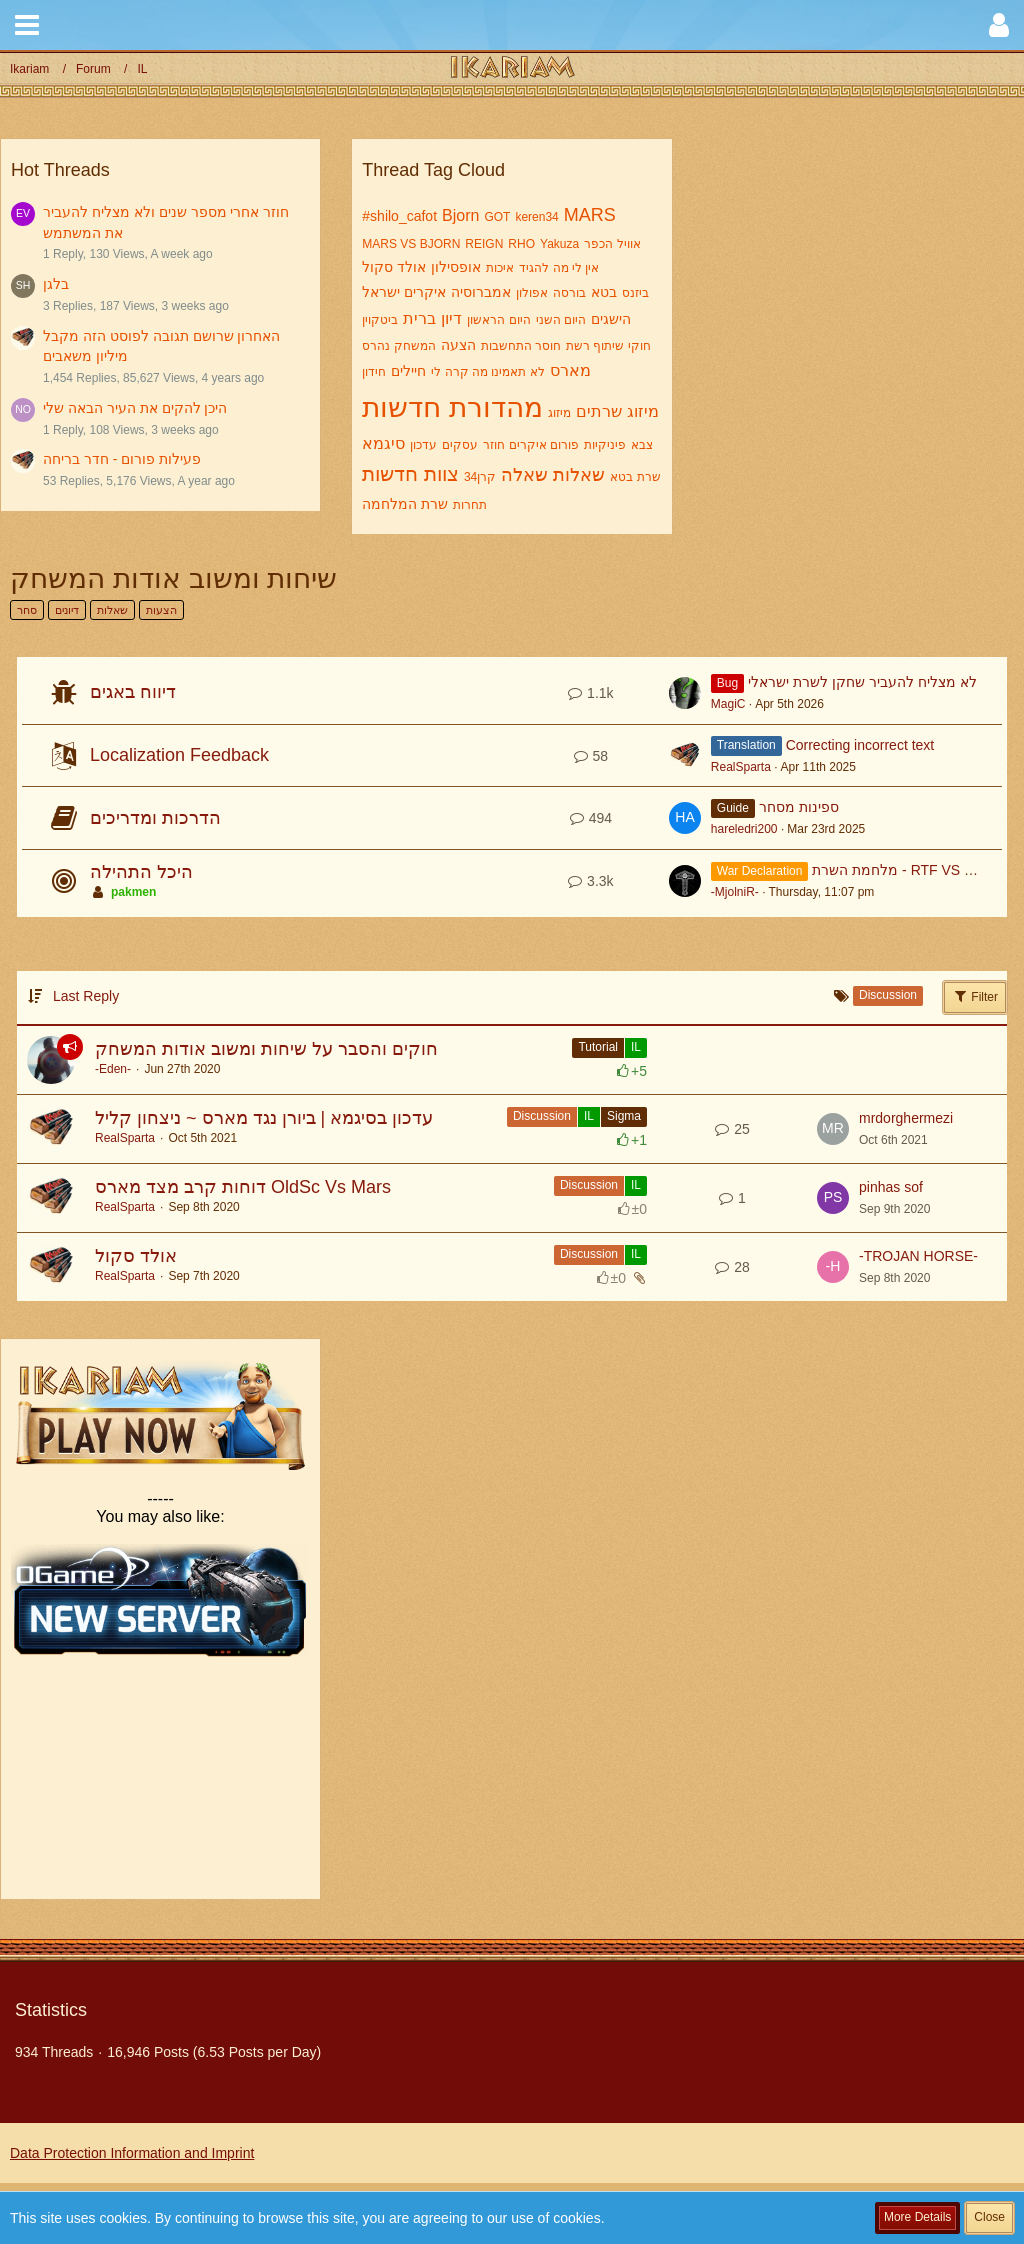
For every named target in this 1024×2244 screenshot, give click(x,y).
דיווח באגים (133, 692)
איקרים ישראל (404, 292)
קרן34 (480, 477)
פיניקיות (605, 445)
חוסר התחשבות (521, 346)
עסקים (460, 445)
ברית (419, 318)
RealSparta (741, 767)
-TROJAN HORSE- (918, 1256)
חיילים (408, 371)
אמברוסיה (481, 292)
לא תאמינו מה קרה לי (487, 372)
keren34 (536, 217)
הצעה (458, 345)
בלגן (56, 284)
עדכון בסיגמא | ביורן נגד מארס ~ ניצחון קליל (264, 1118)
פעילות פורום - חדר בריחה (122, 459)
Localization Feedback (179, 755)
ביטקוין (380, 320)
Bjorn (460, 215)
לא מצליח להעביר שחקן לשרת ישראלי (862, 682)
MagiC (728, 704)
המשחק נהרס (398, 346)
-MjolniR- (735, 892)
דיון (451, 318)
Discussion (542, 1116)
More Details (917, 2217)
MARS (590, 215)
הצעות (161, 610)
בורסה (569, 293)
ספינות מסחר (799, 807)
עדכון (423, 445)
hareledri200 (744, 829)
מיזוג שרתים (617, 411)
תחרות (470, 505)
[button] (27, 25)
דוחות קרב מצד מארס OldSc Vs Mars (243, 1187)
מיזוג (559, 413)
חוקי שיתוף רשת (608, 346)
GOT (497, 217)
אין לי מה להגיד (559, 268)
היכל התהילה (141, 872)
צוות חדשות (410, 474)
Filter (975, 996)
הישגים (611, 319)
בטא (604, 292)
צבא (642, 445)
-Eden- (113, 1069)
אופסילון (456, 267)
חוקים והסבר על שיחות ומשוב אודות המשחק (266, 1049)
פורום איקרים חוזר (531, 445)
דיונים (67, 610)
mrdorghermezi (906, 1118)
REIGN (484, 244)
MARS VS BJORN (411, 244)
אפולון (532, 293)
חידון (374, 372)
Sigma (624, 1116)
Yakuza (559, 244)
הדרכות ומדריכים (155, 818)
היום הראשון (498, 320)
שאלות (579, 475)
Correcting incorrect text (860, 745)
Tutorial (598, 1047)
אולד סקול (394, 267)
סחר (27, 610)
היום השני (561, 320)
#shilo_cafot (399, 216)
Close (989, 2217)
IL (636, 1047)
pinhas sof (891, 1187)
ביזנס (635, 293)
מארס (570, 370)
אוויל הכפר (612, 244)
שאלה (524, 475)
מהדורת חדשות (452, 407)
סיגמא (383, 443)
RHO (521, 244)
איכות (500, 268)
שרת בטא (635, 477)
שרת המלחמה (405, 504)
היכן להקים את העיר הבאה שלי (135, 408)
